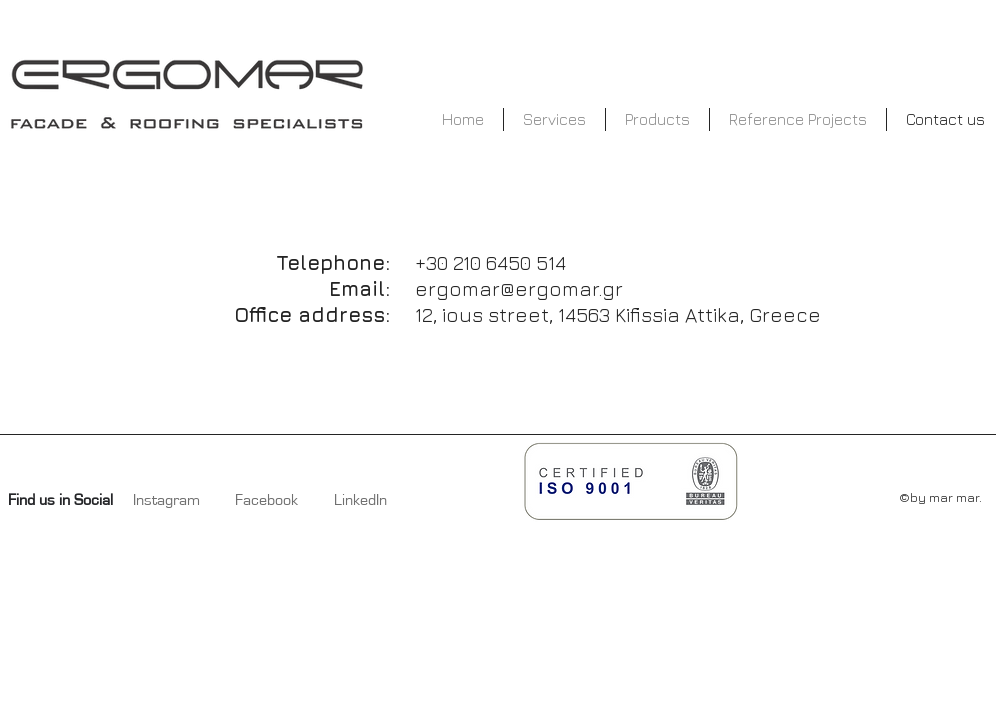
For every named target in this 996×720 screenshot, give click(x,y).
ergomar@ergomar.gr (519, 288)
